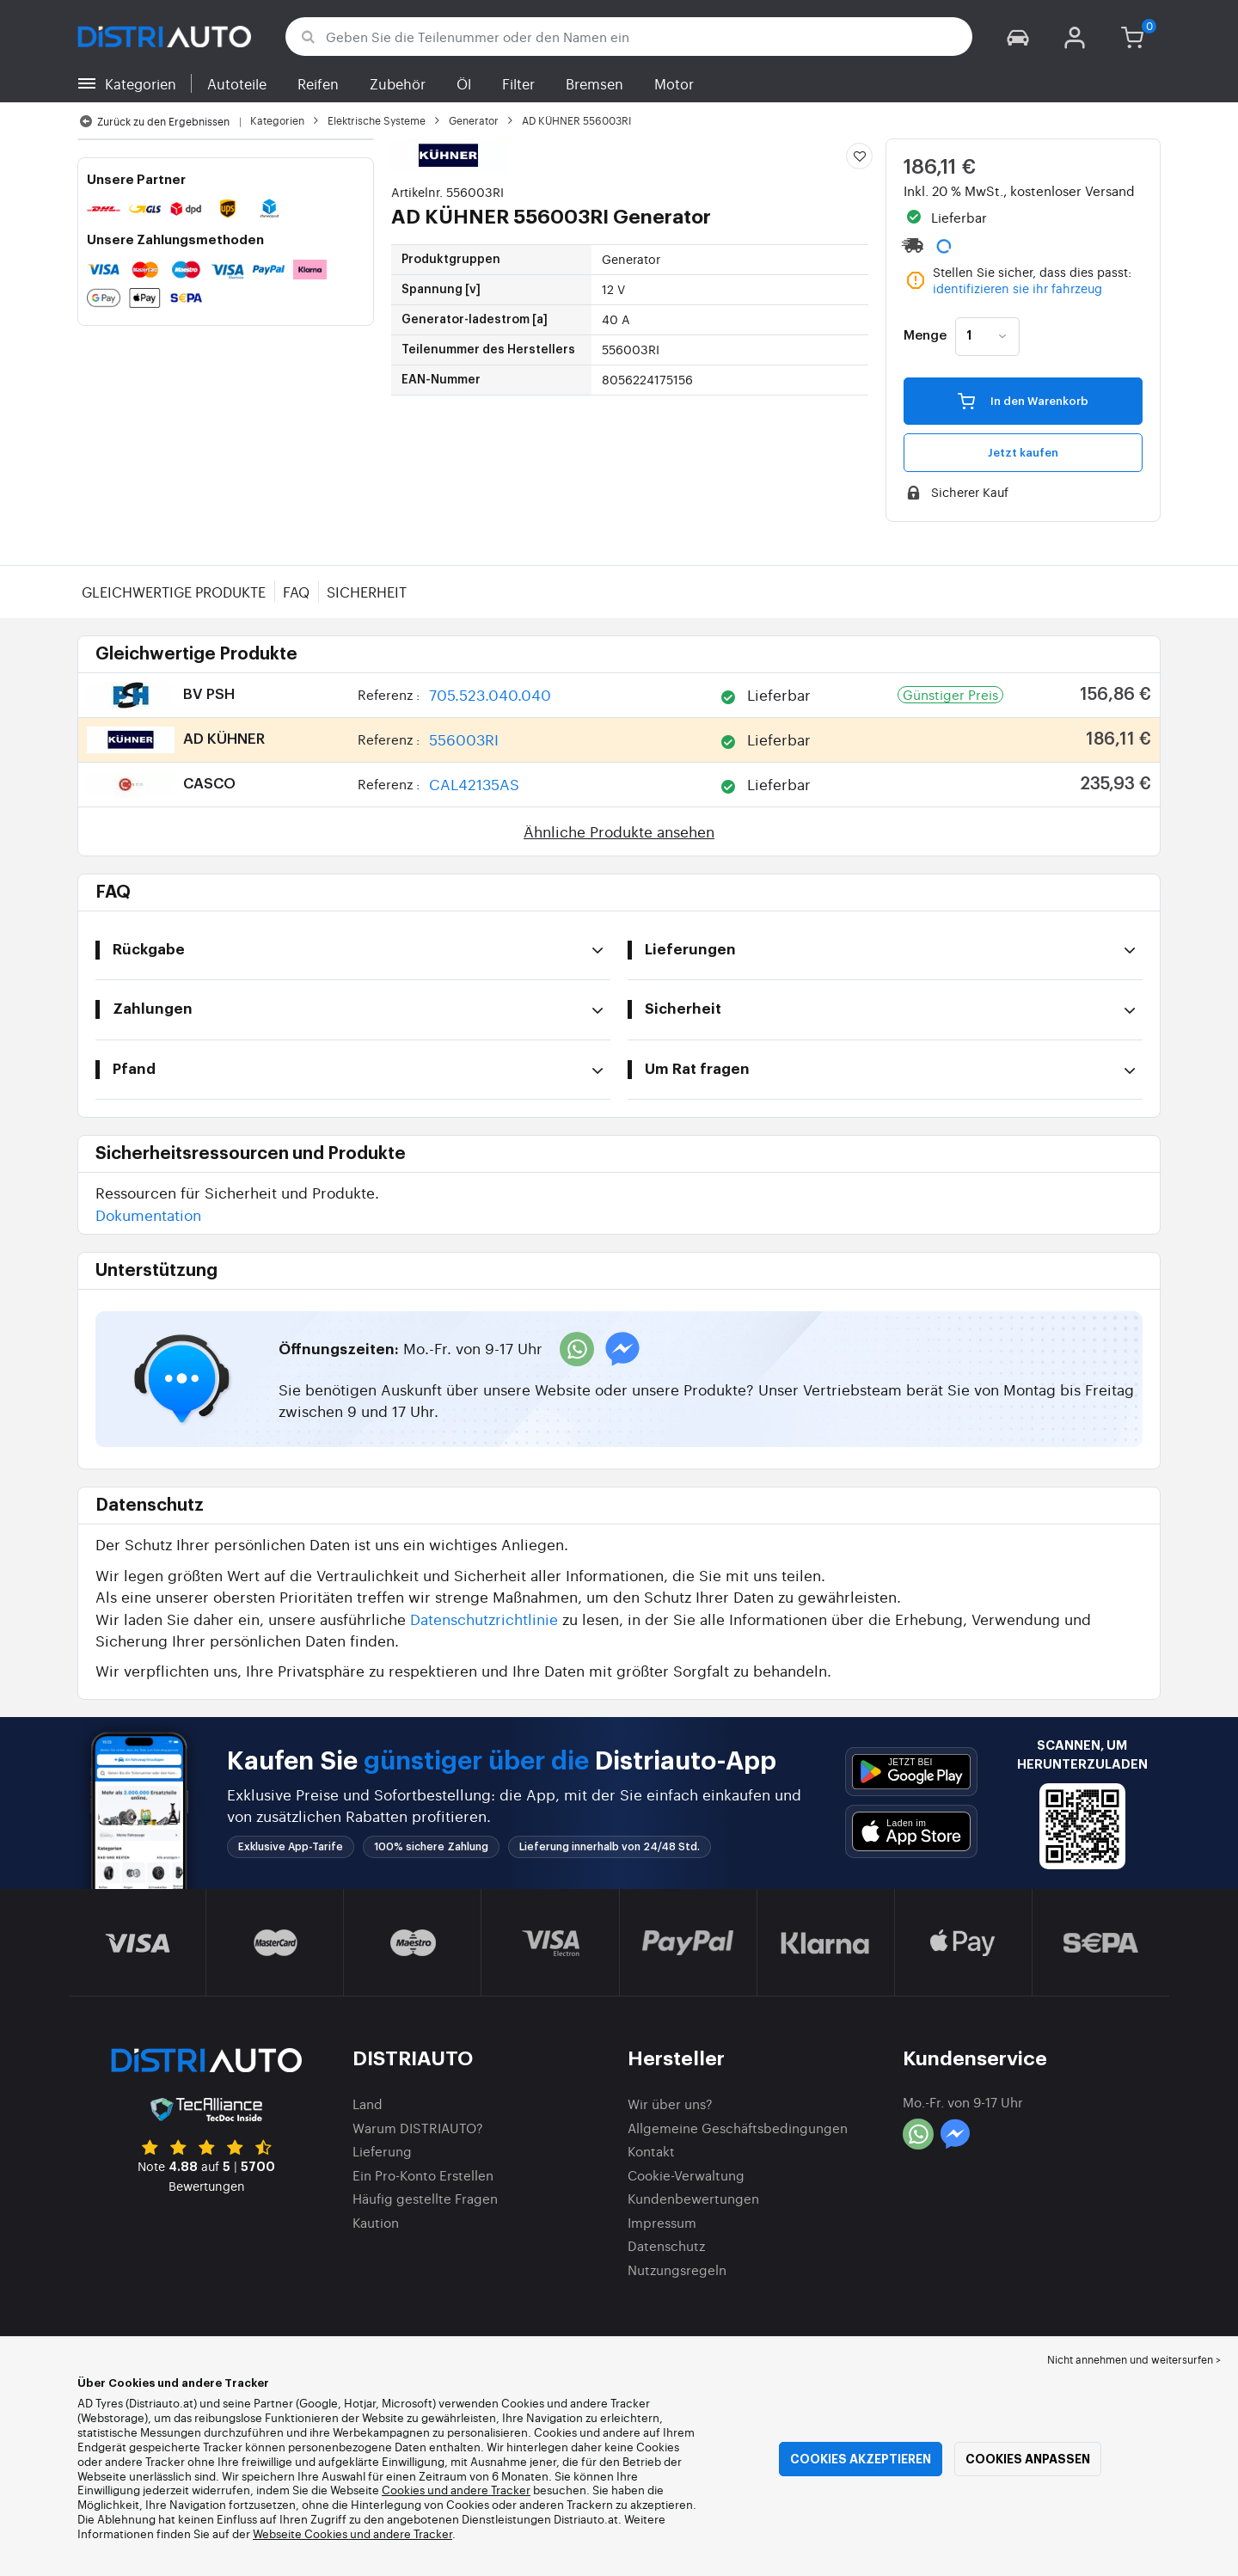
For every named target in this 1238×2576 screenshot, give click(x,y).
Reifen (318, 83)
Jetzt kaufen (1023, 452)
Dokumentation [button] (148, 1214)
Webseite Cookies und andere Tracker (352, 2533)
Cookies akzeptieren (860, 2459)
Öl (464, 83)
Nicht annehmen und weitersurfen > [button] (1134, 2359)
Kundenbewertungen (693, 2198)
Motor (674, 83)
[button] (1018, 36)
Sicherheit (367, 591)
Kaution (375, 2222)
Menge (925, 336)
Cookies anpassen (1027, 2459)
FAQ (296, 591)
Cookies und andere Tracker (456, 2489)
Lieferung (382, 2151)
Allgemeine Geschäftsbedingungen (738, 2128)
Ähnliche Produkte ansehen (619, 831)
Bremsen (594, 83)
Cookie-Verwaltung (686, 2175)
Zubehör (398, 83)
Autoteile (237, 83)
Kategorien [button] (140, 83)
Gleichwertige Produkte (174, 591)
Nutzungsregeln (677, 2269)
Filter (518, 83)
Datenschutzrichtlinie (484, 1618)
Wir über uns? (670, 2104)
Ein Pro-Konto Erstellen (422, 2175)
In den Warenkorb (1023, 399)
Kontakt (651, 2151)
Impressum (662, 2222)
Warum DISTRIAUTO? (417, 2128)
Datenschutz (666, 2245)
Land (367, 2104)
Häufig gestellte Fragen (425, 2198)
